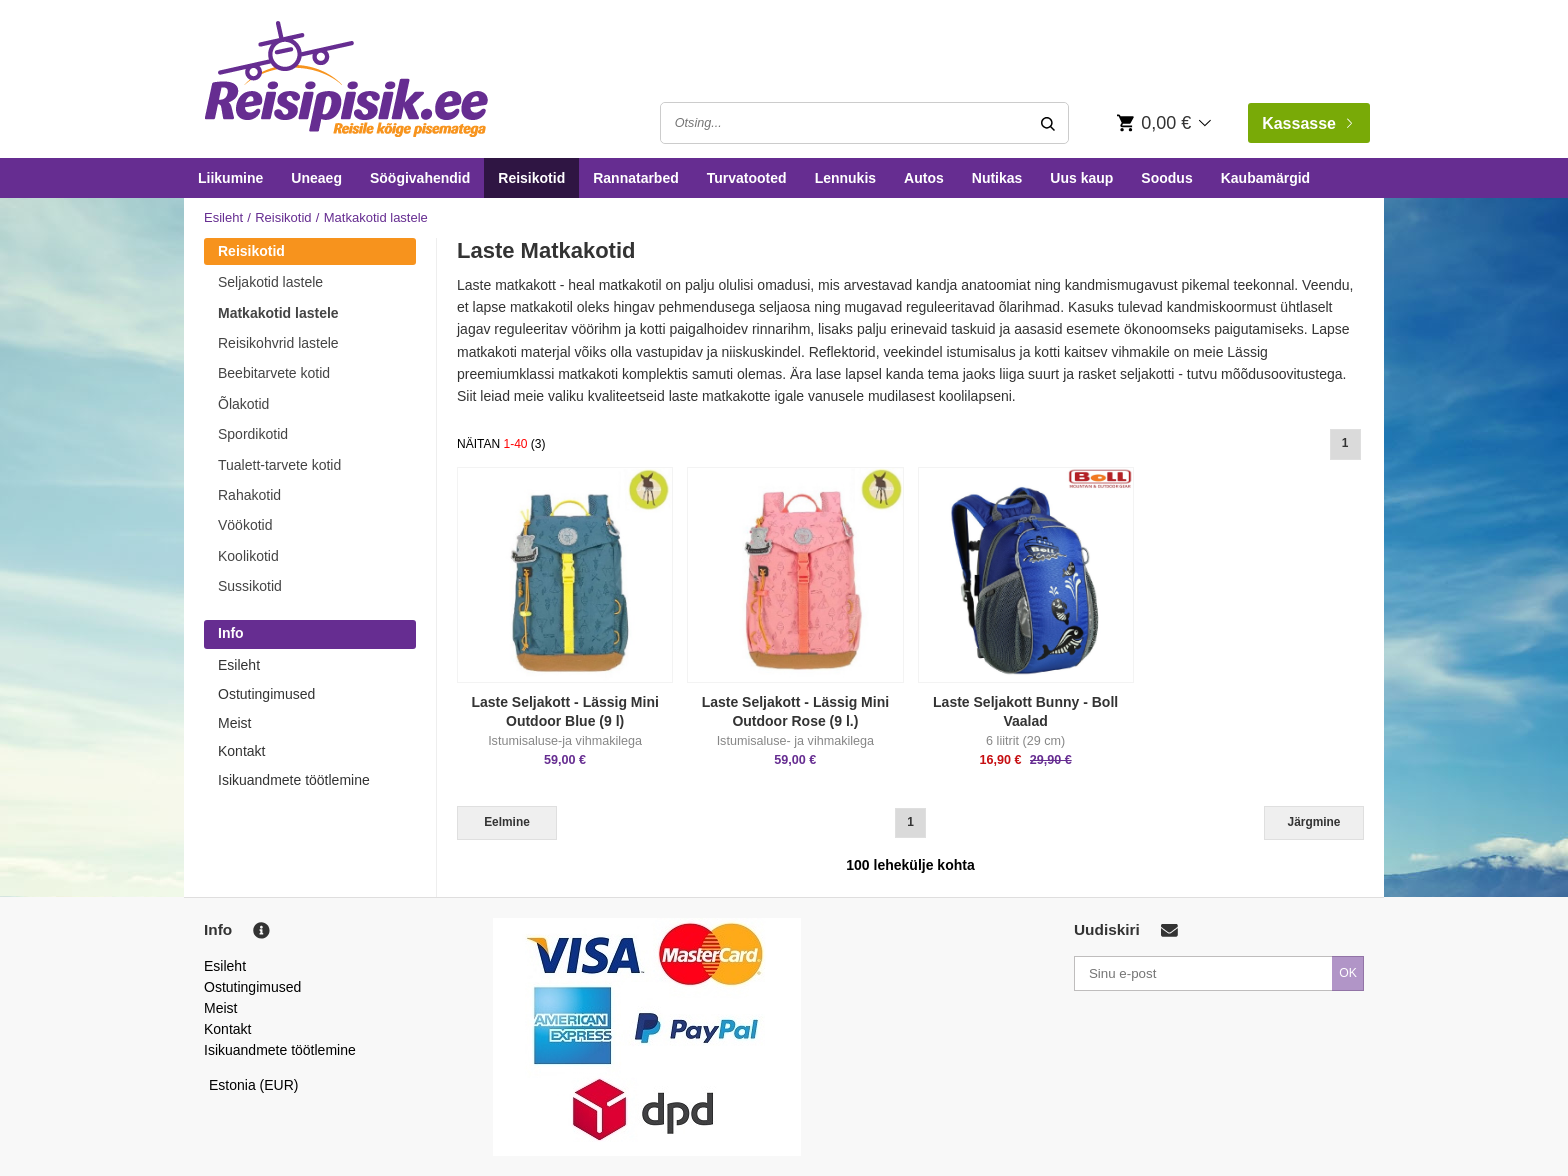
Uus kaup (1081, 178)
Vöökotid (245, 525)
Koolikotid (248, 556)
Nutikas (997, 178)
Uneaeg (316, 178)
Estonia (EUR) (254, 1085)
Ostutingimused (266, 694)
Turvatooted (747, 178)
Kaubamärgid (1265, 178)
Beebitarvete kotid (274, 373)
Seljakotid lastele (270, 282)
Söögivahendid (420, 178)
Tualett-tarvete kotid (279, 465)
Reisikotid (531, 178)
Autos (924, 178)
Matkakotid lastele (278, 313)
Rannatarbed (636, 178)
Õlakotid (243, 404)
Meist (234, 723)
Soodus (1166, 178)
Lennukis (845, 178)
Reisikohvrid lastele (278, 343)
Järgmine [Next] (1314, 822)
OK (1348, 973)
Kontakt (241, 751)
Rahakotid (249, 495)
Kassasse (1307, 123)
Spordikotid (253, 434)
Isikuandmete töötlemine (294, 780)
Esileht (223, 217)
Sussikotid (250, 586)
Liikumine (230, 178)
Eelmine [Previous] (507, 822)
